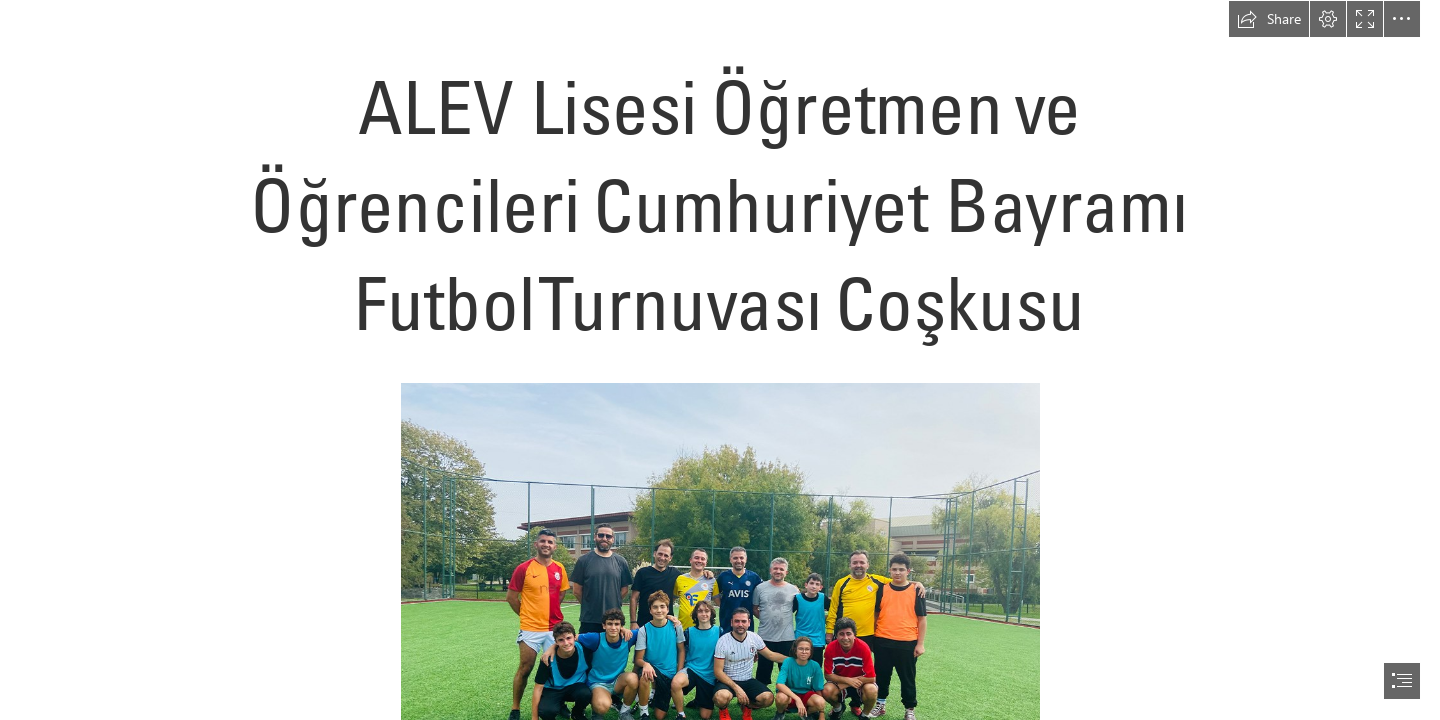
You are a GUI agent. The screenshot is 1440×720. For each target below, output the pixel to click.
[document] (720, 360)
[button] (1269, 19)
